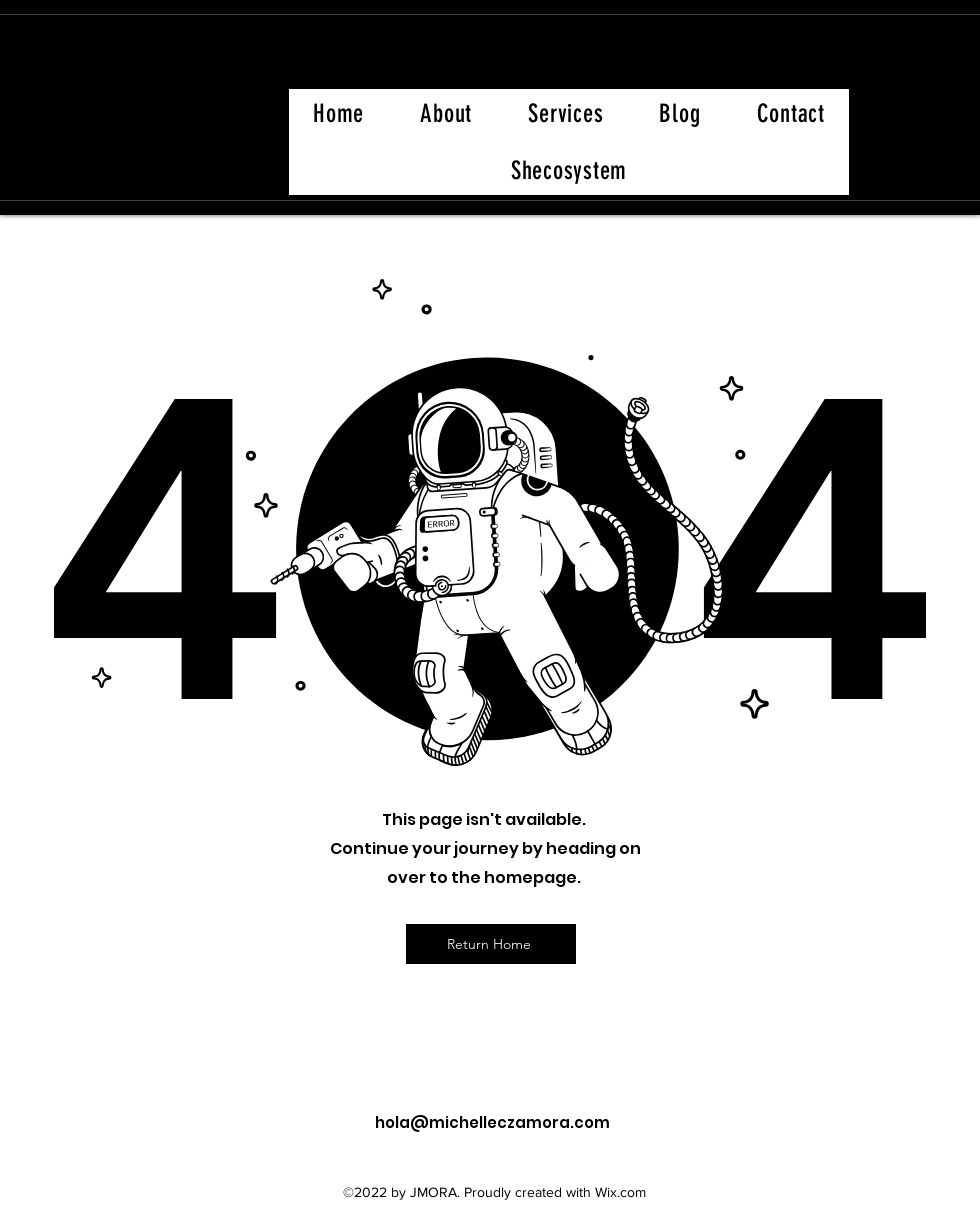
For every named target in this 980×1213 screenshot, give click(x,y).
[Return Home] (491, 944)
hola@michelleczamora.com (492, 1122)
